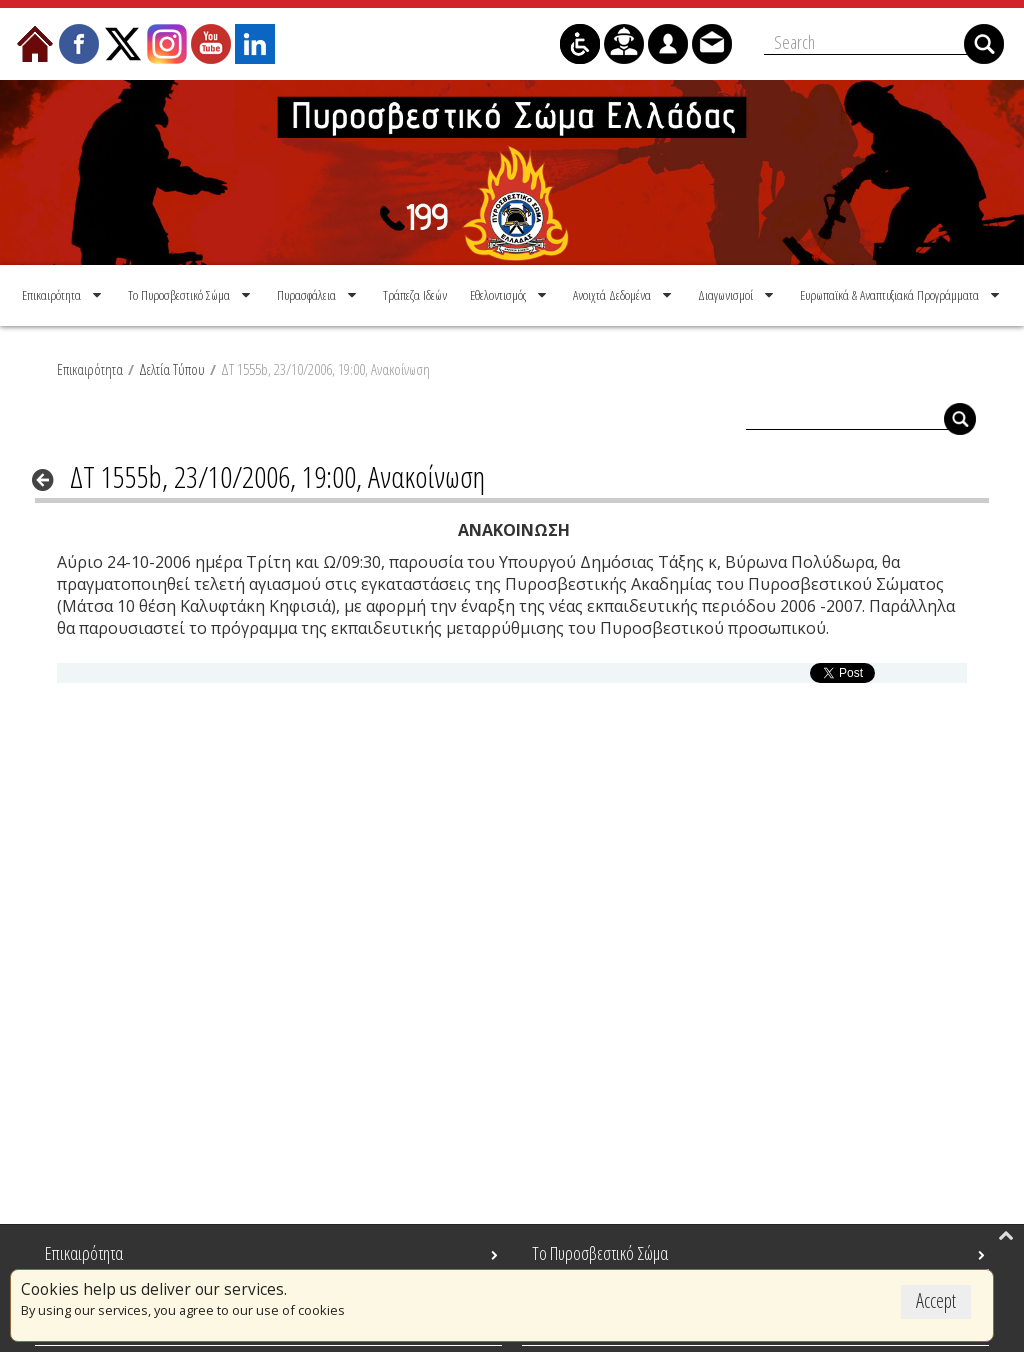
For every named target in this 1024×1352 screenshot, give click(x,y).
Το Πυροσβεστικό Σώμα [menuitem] (600, 1253)
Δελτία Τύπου (172, 369)
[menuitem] (63, 295)
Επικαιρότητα (90, 369)
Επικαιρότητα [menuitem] (84, 1253)
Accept (936, 1300)
